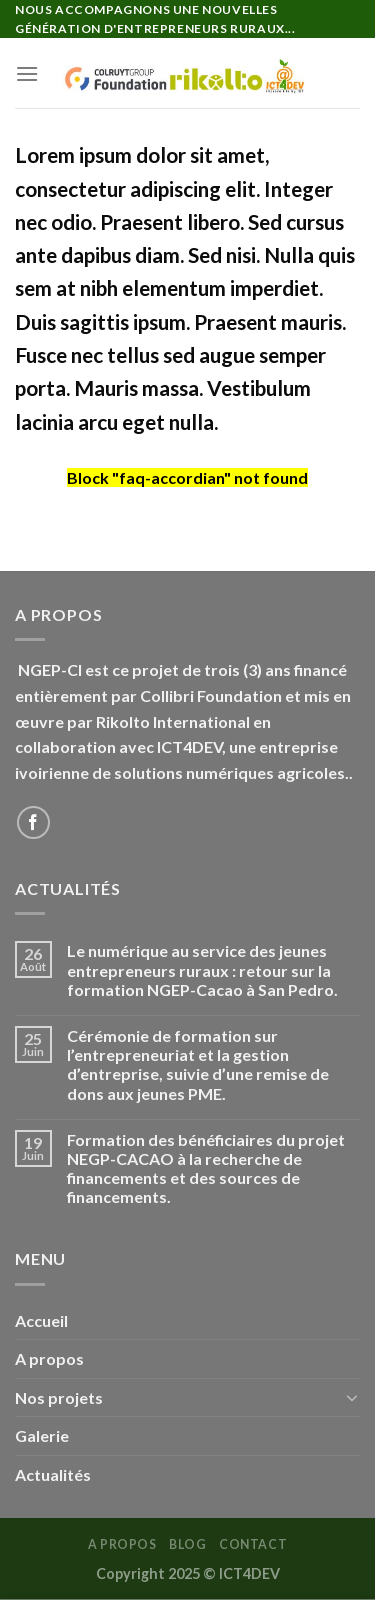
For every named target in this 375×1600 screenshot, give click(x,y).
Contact (253, 1544)
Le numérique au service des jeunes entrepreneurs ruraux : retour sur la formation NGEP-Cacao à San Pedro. (202, 969)
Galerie (42, 1435)
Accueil (41, 1320)
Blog (187, 1544)
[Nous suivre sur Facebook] (33, 822)
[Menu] (27, 73)
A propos (49, 1358)
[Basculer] (352, 1397)
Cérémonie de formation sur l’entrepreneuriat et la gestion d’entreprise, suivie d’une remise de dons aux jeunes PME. (198, 1064)
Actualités (53, 1474)
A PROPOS (122, 1544)
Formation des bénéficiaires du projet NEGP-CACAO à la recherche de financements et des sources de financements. (206, 1168)
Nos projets (59, 1397)
